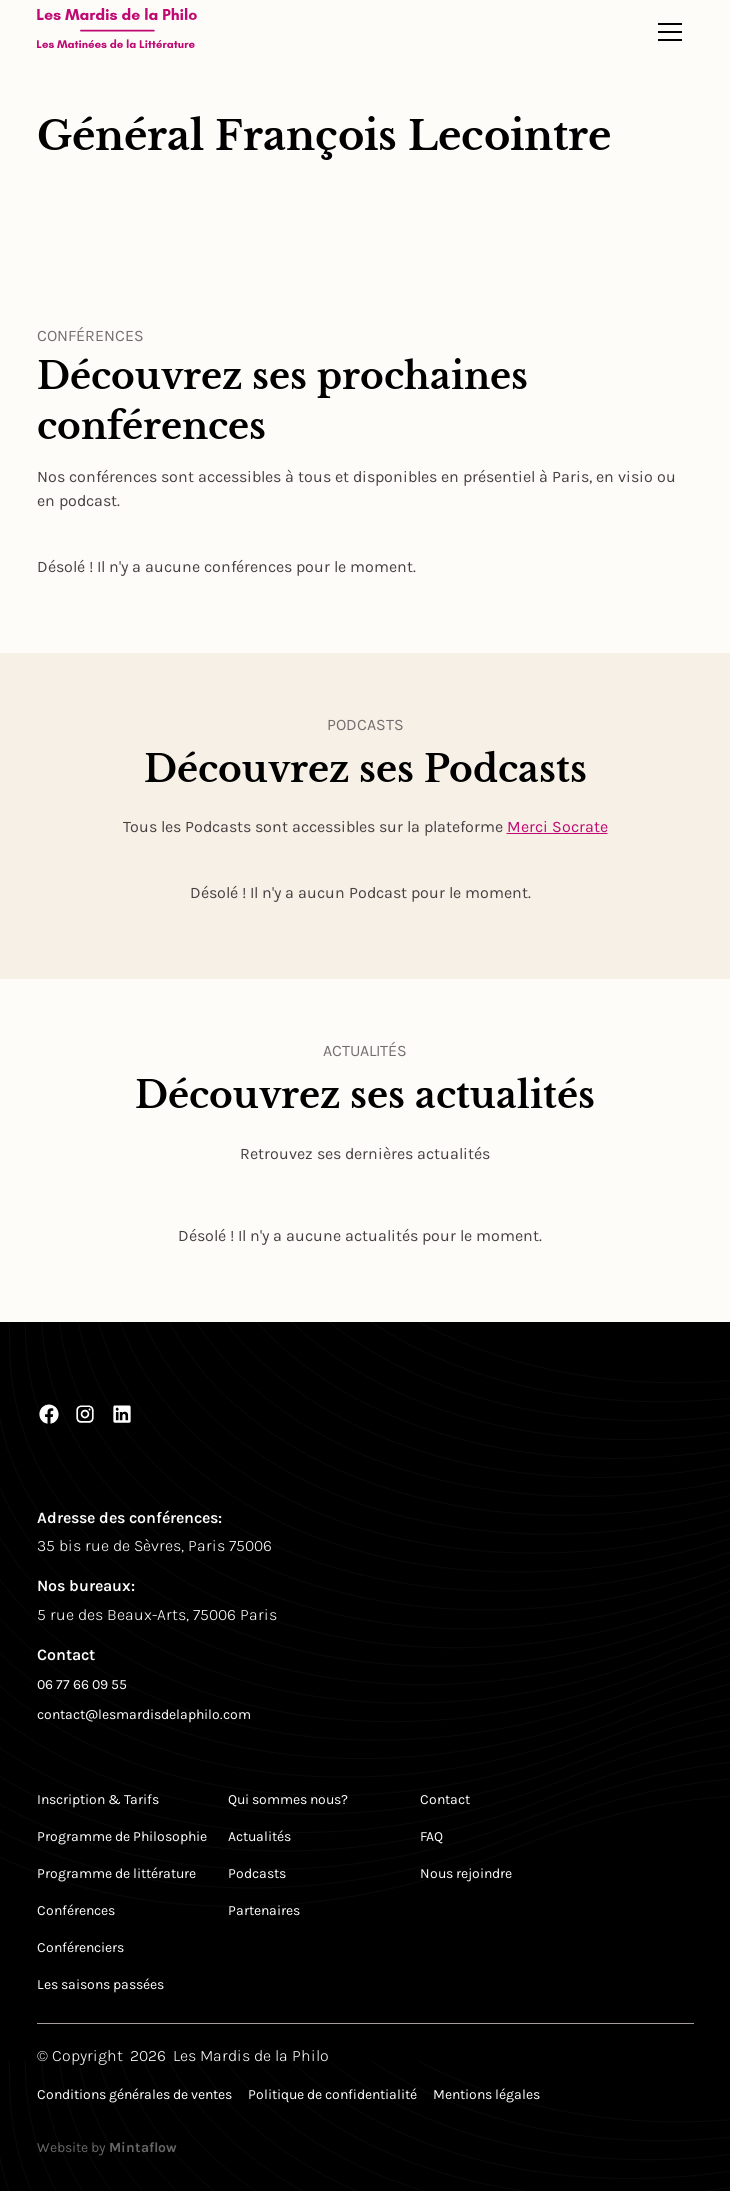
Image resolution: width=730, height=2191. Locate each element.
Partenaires (264, 1910)
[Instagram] (85, 1414)
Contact (445, 1799)
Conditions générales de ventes (134, 2094)
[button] (670, 32)
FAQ (431, 1836)
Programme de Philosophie (122, 1836)
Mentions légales (486, 2094)
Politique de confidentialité (332, 2094)
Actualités (259, 1836)
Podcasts (257, 1873)
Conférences (76, 1910)
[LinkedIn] (122, 1414)
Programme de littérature (116, 1873)
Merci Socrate (557, 826)
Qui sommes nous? (288, 1799)
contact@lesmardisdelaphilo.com (144, 1714)
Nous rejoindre (466, 1873)
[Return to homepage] (117, 31)
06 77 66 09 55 (82, 1684)
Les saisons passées (100, 1984)
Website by (107, 2147)
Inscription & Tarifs (98, 1799)
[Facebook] (49, 1414)
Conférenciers (80, 1947)
